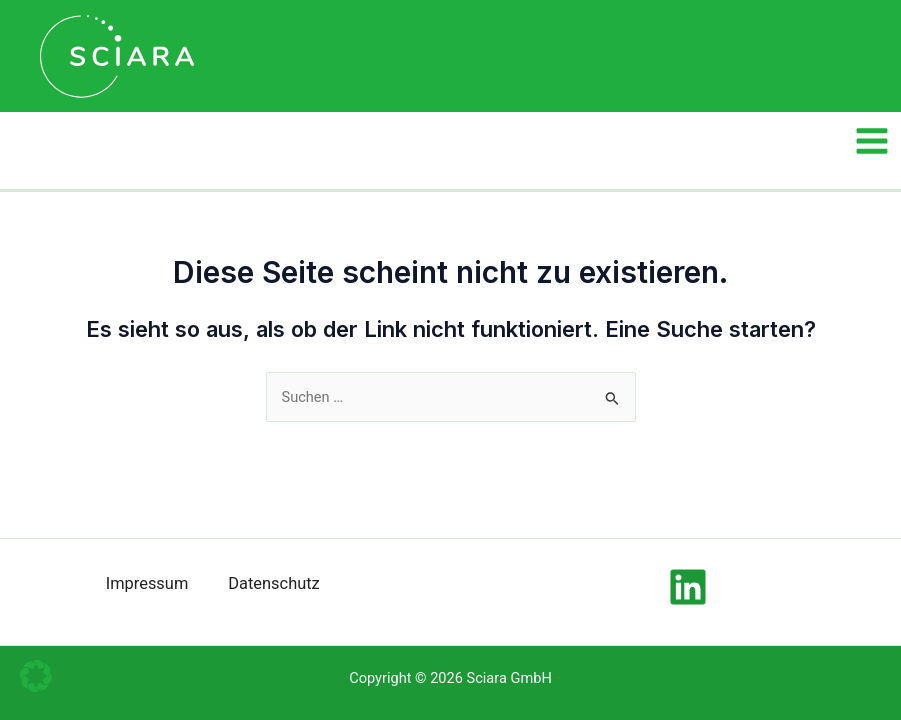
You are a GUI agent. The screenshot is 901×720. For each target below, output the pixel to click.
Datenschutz (273, 583)
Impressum (147, 583)
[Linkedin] (688, 587)
